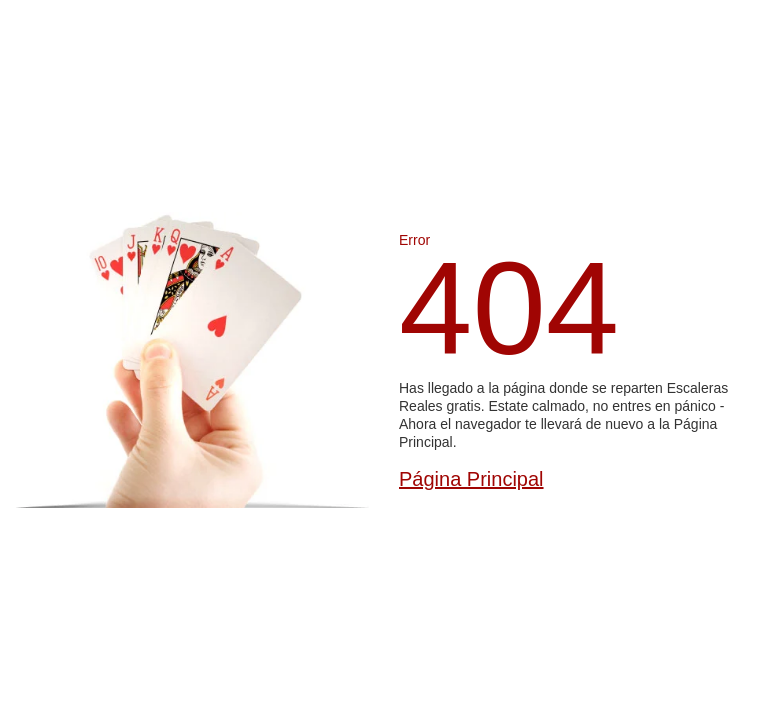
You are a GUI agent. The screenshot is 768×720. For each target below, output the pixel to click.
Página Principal (471, 479)
